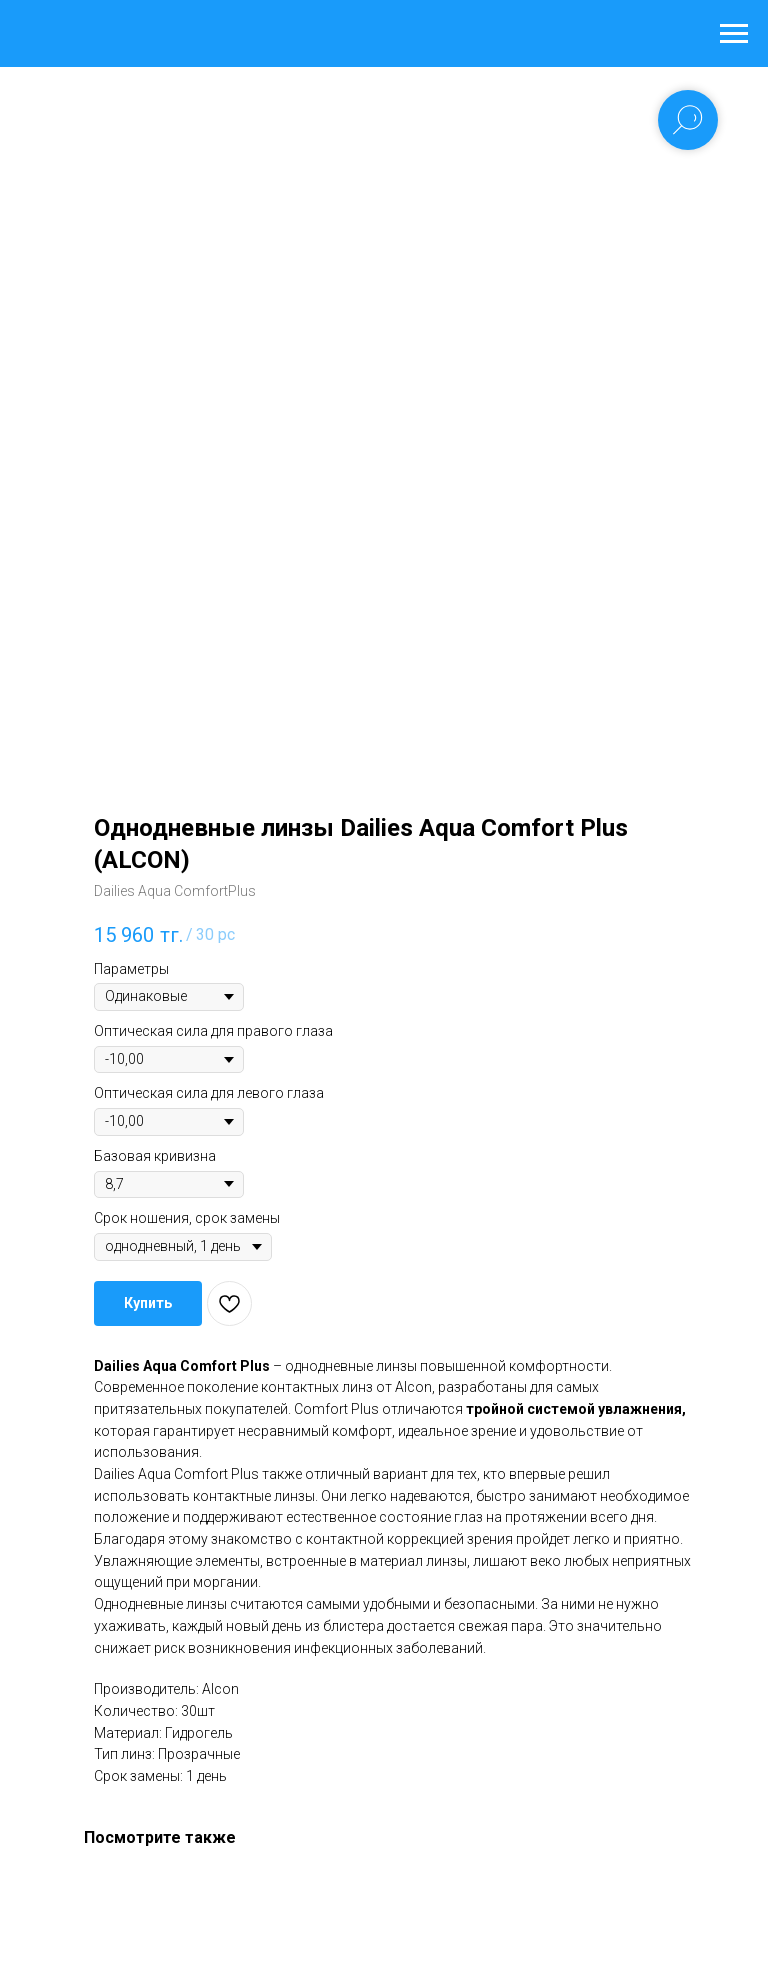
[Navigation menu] (734, 34)
